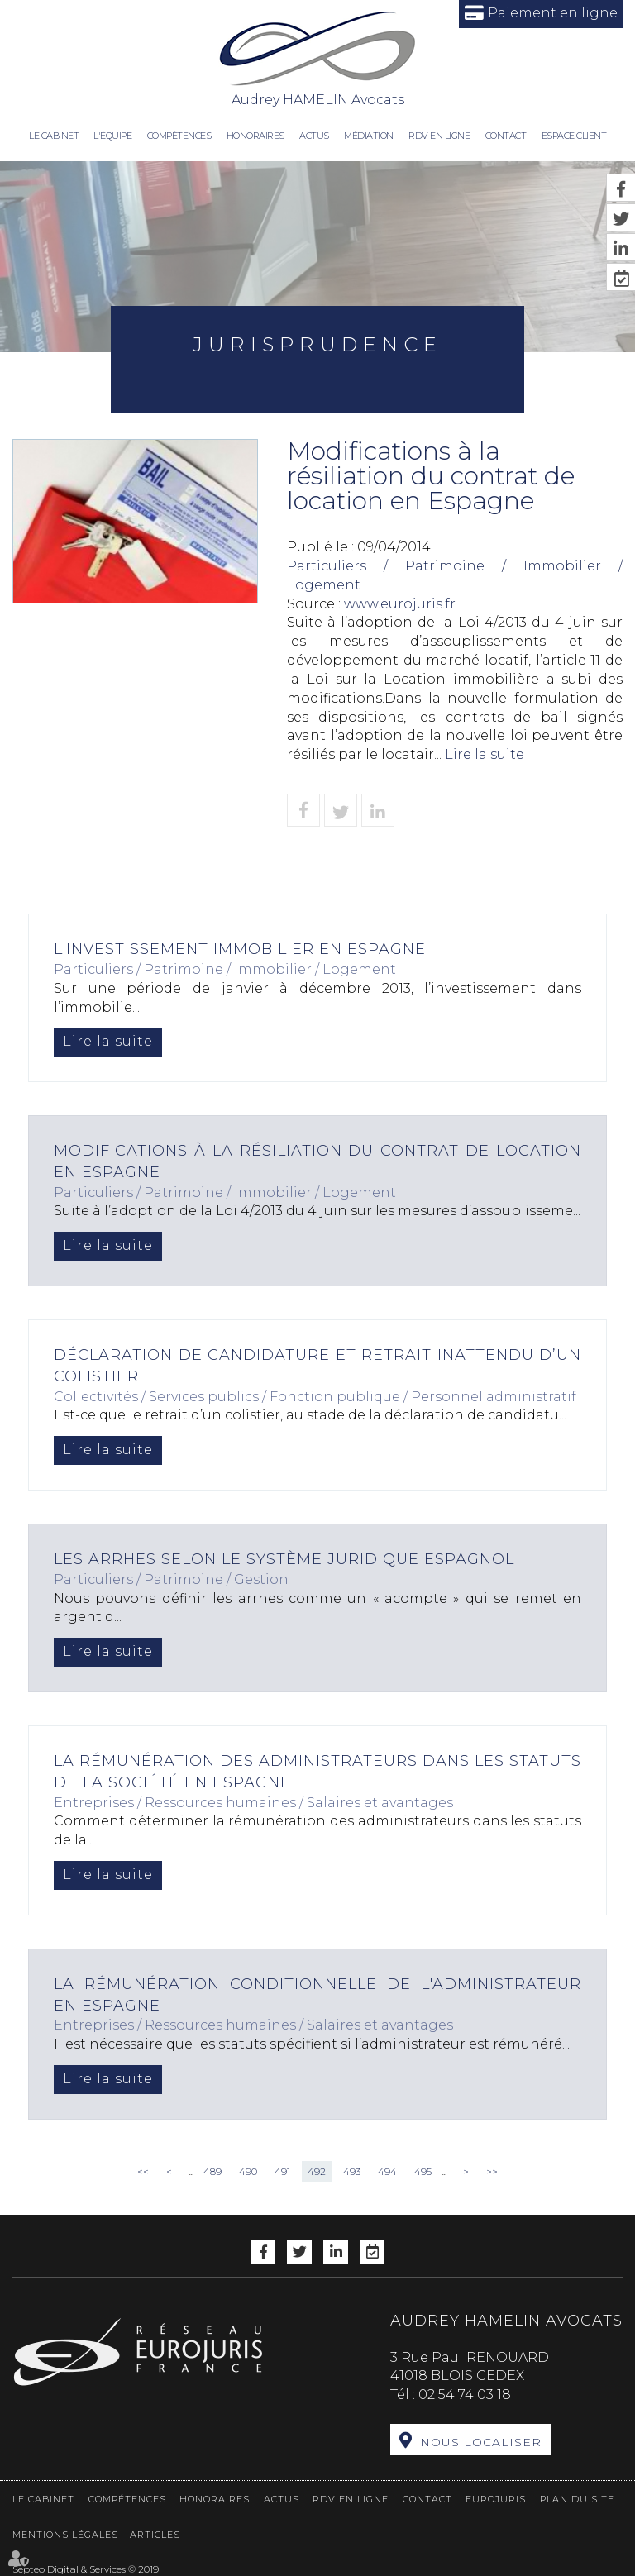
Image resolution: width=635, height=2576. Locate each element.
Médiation (369, 135)
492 (317, 2171)
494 (387, 2171)
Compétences (179, 135)
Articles (155, 2534)
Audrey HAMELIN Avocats (318, 57)
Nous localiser (481, 2442)
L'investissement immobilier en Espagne (240, 949)
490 (248, 2171)
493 (351, 2171)
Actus (314, 135)
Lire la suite (484, 754)
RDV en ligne (439, 135)
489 (212, 2171)
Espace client (574, 135)
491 (282, 2171)
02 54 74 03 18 (464, 2394)
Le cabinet (54, 135)
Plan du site (577, 2499)
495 (423, 2171)
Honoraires (255, 135)
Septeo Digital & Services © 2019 (85, 2569)
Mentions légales (65, 2534)
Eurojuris (496, 2499)
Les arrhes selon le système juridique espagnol (284, 1559)
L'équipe (112, 135)
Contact (506, 135)
